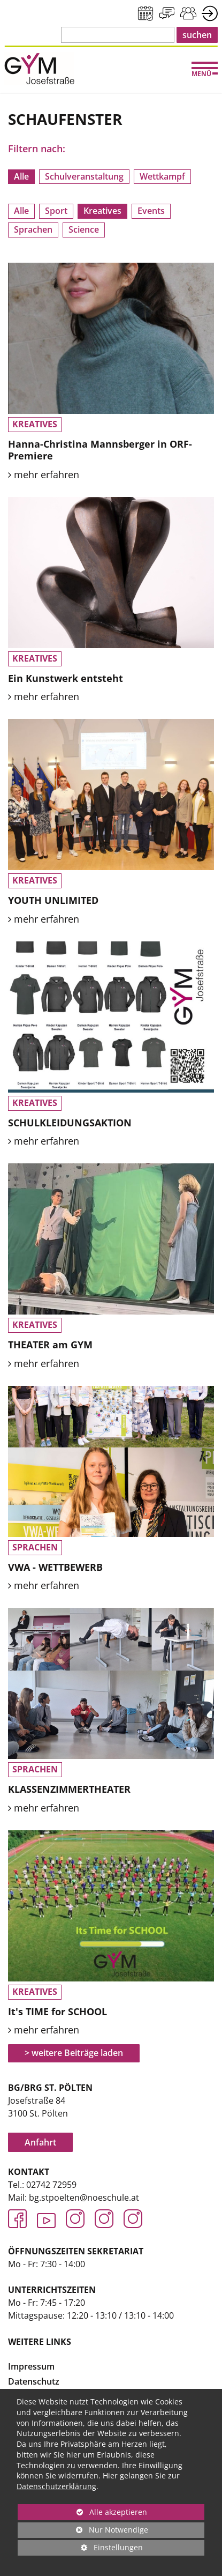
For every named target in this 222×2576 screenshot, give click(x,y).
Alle (21, 176)
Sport (56, 211)
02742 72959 (51, 2185)
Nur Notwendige (83, 2531)
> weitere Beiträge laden (74, 2053)
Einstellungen (80, 2549)
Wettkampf (162, 176)
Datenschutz (33, 2381)
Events (151, 211)
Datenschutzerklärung (56, 2486)
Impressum (31, 2366)
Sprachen (33, 229)
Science (83, 229)
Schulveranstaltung (84, 176)
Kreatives (102, 211)
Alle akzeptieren (82, 2512)
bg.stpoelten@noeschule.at (84, 2197)
